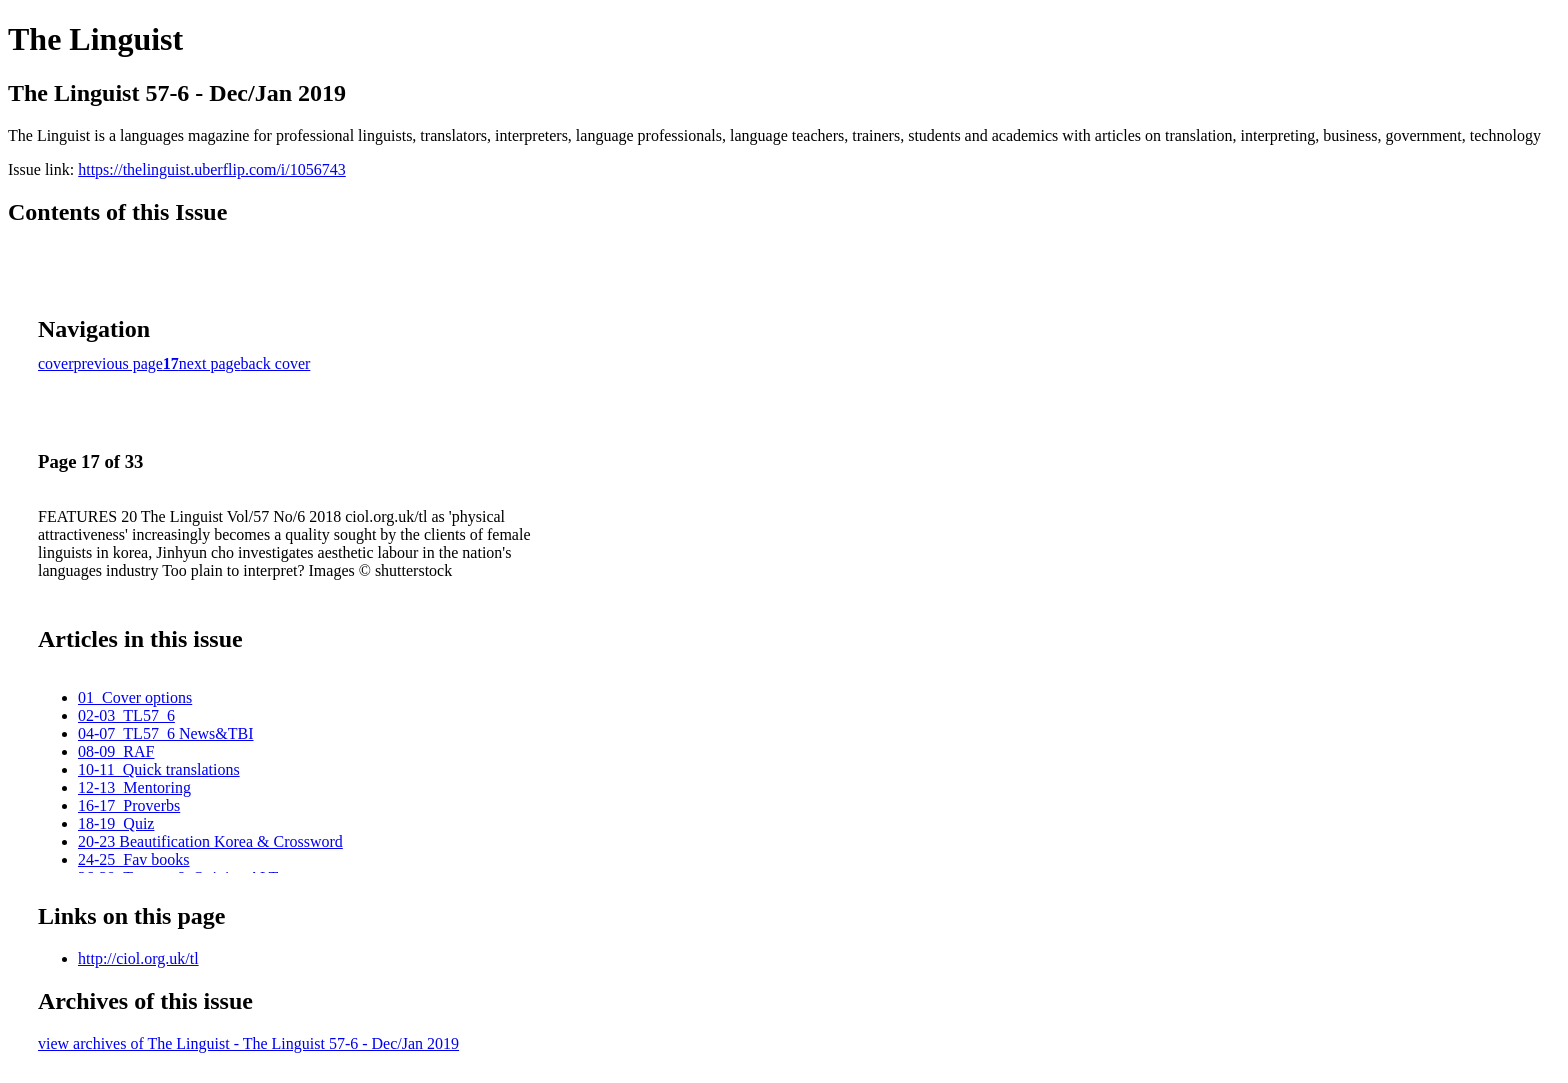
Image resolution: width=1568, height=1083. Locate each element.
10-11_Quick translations (159, 769)
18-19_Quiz (116, 823)
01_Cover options (135, 697)
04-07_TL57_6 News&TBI (166, 733)
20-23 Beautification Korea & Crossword (210, 841)
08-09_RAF (116, 751)
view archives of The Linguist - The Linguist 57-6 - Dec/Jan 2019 (248, 1043)
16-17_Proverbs (129, 805)
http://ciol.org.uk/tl (138, 958)
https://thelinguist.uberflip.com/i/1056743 (212, 169)
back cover (276, 363)
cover (56, 363)
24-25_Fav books (134, 859)
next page (210, 363)
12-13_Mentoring (134, 787)
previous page (118, 363)
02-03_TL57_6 (126, 715)
